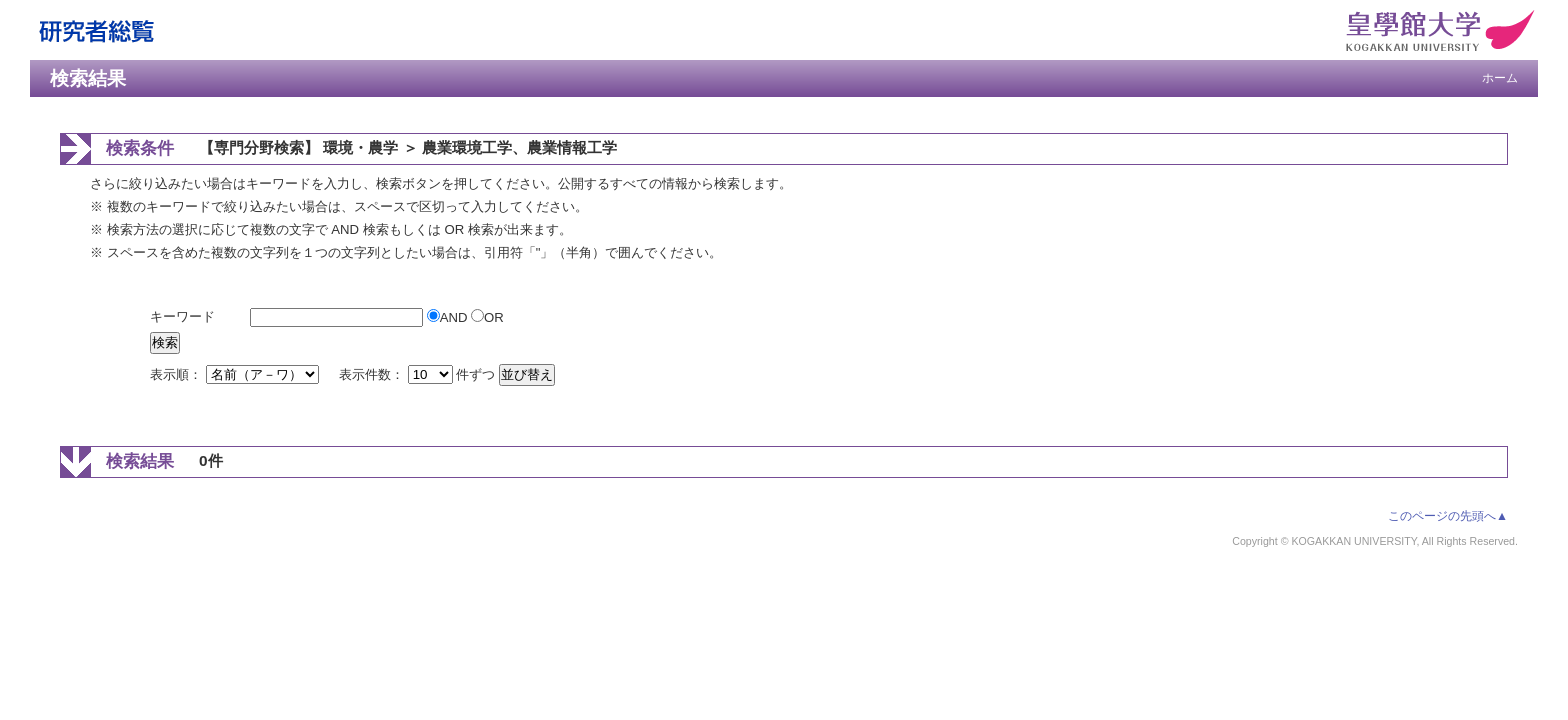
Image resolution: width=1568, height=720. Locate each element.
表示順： (236, 374)
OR (487, 317)
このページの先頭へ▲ (1448, 516)
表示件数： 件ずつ (419, 374)
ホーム (1500, 78)
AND (449, 317)
